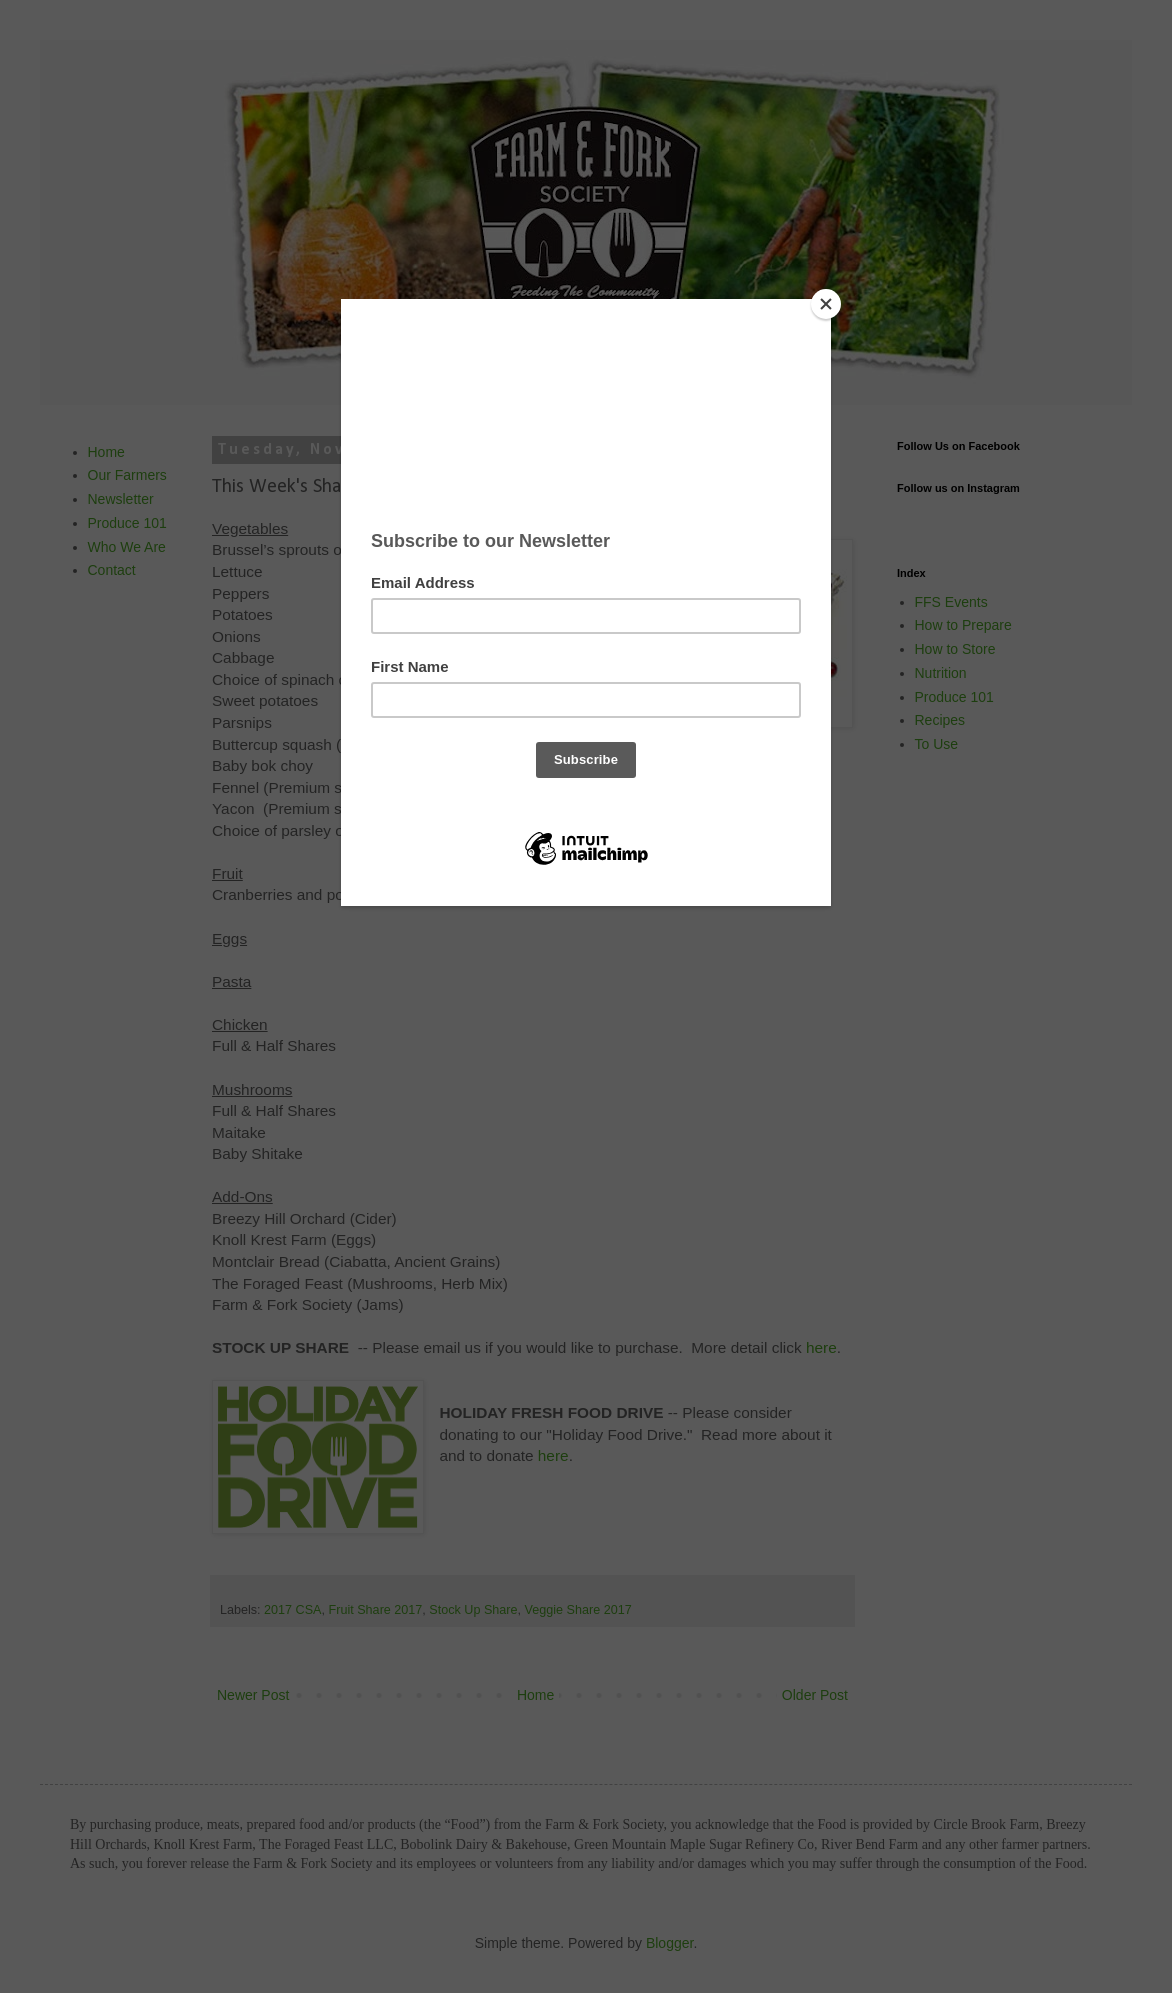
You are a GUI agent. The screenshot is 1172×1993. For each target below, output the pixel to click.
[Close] (826, 304)
